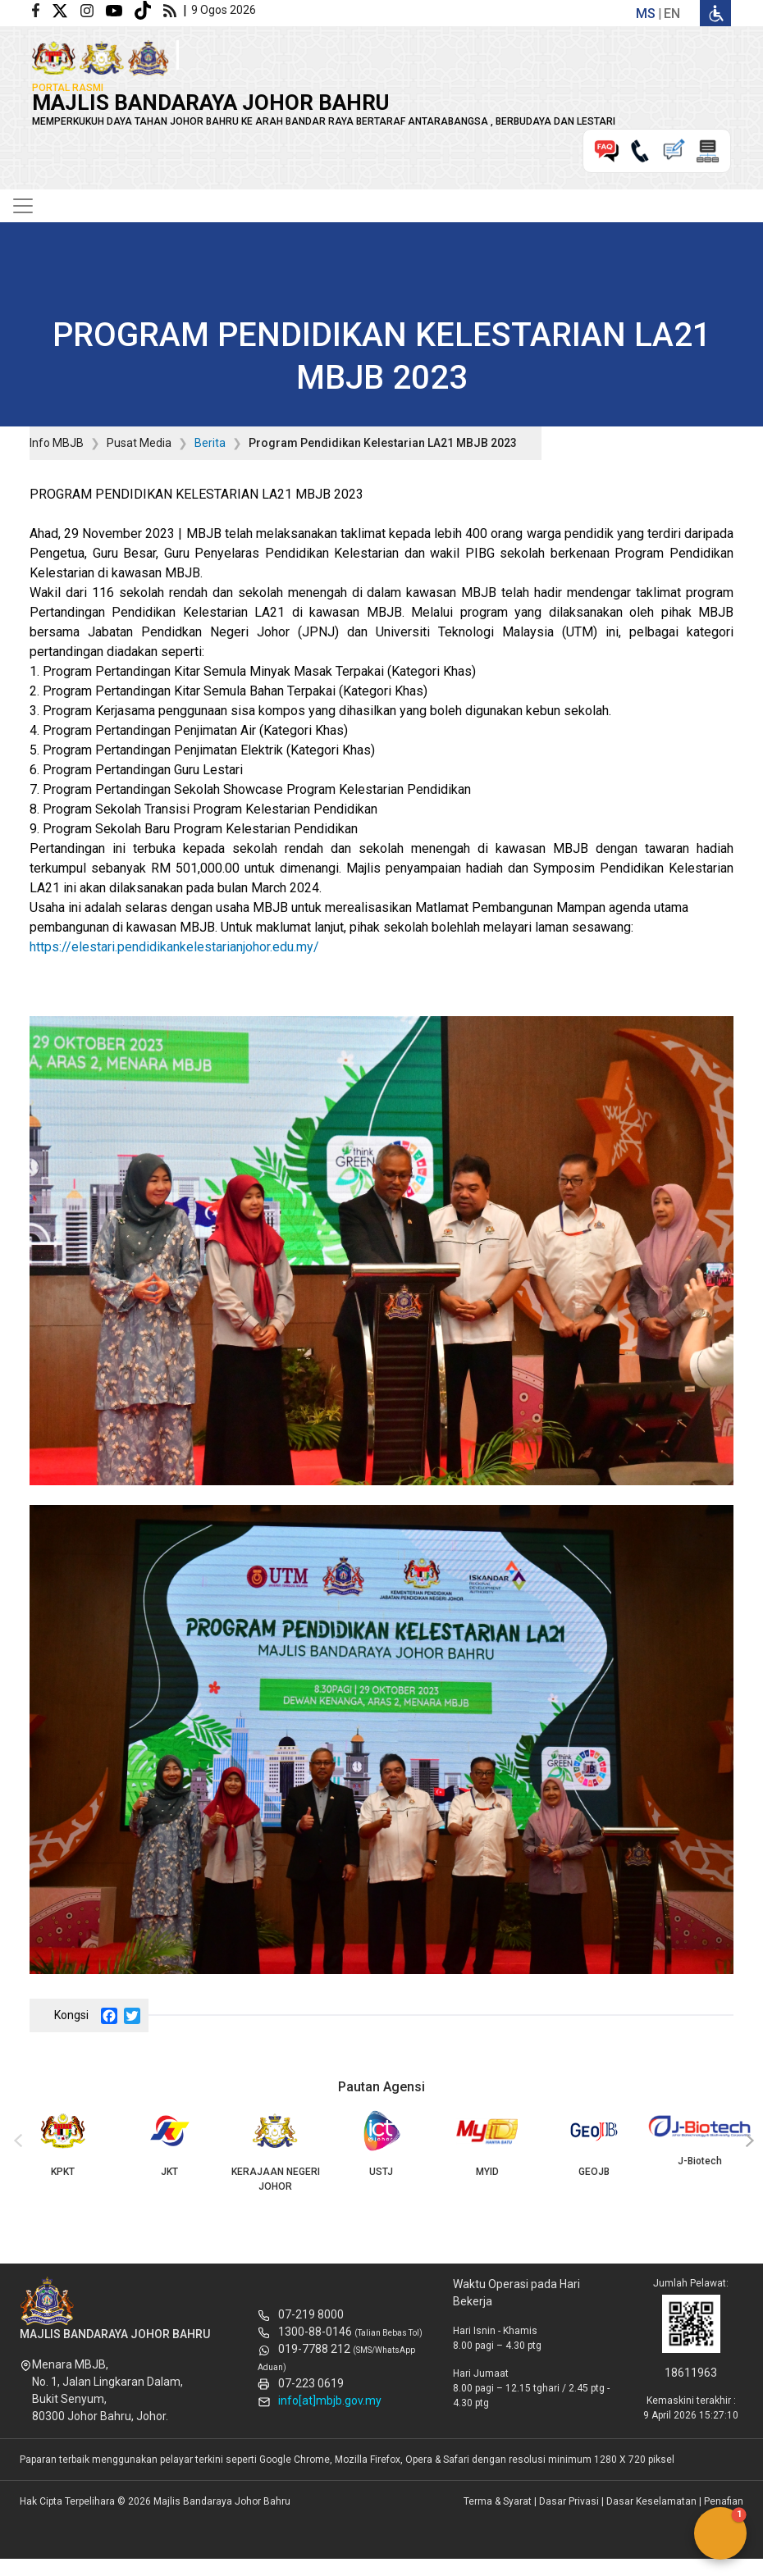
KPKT (63, 2143)
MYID (488, 2143)
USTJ (381, 2143)
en (672, 13)
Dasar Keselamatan (651, 2501)
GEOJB (593, 2143)
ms (646, 13)
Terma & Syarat (498, 2501)
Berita (210, 442)
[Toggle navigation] (23, 205)
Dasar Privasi (569, 2501)
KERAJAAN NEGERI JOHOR (275, 2151)
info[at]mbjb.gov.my (330, 2400)
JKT (169, 2143)
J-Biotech (700, 2138)
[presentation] (15, 2141)
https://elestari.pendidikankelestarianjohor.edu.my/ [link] (174, 947)
